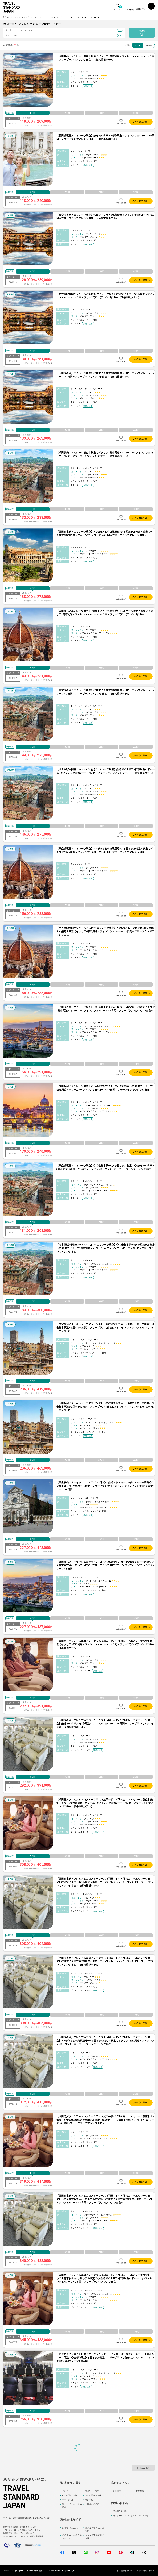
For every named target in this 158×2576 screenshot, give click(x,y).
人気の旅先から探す (94, 2495)
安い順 (137, 45)
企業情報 (117, 2491)
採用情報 (140, 2491)
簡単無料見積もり (121, 2511)
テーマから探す (69, 2500)
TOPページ (67, 2491)
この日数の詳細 (139, 121)
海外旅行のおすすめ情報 (72, 2505)
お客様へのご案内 (70, 2528)
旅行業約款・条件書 (146, 2570)
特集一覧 (89, 2500)
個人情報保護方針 (125, 2570)
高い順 (149, 45)
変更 (120, 30)
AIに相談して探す (70, 2495)
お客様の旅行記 (92, 2504)
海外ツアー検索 (92, 2491)
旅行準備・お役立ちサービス (72, 2537)
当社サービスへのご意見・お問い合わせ (130, 2515)
